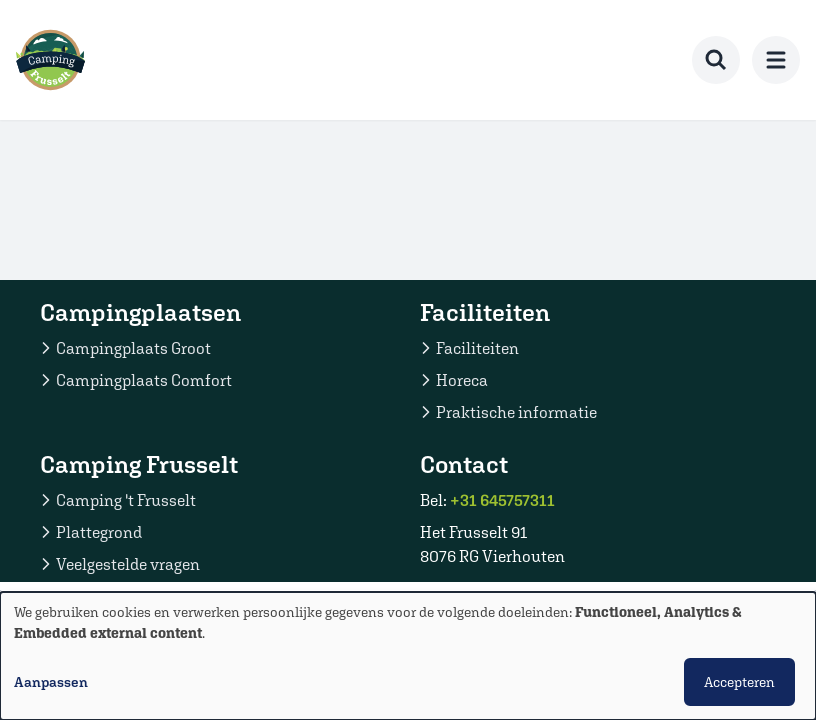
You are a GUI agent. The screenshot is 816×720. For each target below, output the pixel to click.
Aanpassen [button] (51, 682)
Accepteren (739, 682)
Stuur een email (493, 588)
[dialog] (408, 656)
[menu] (776, 60)
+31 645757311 (502, 500)
